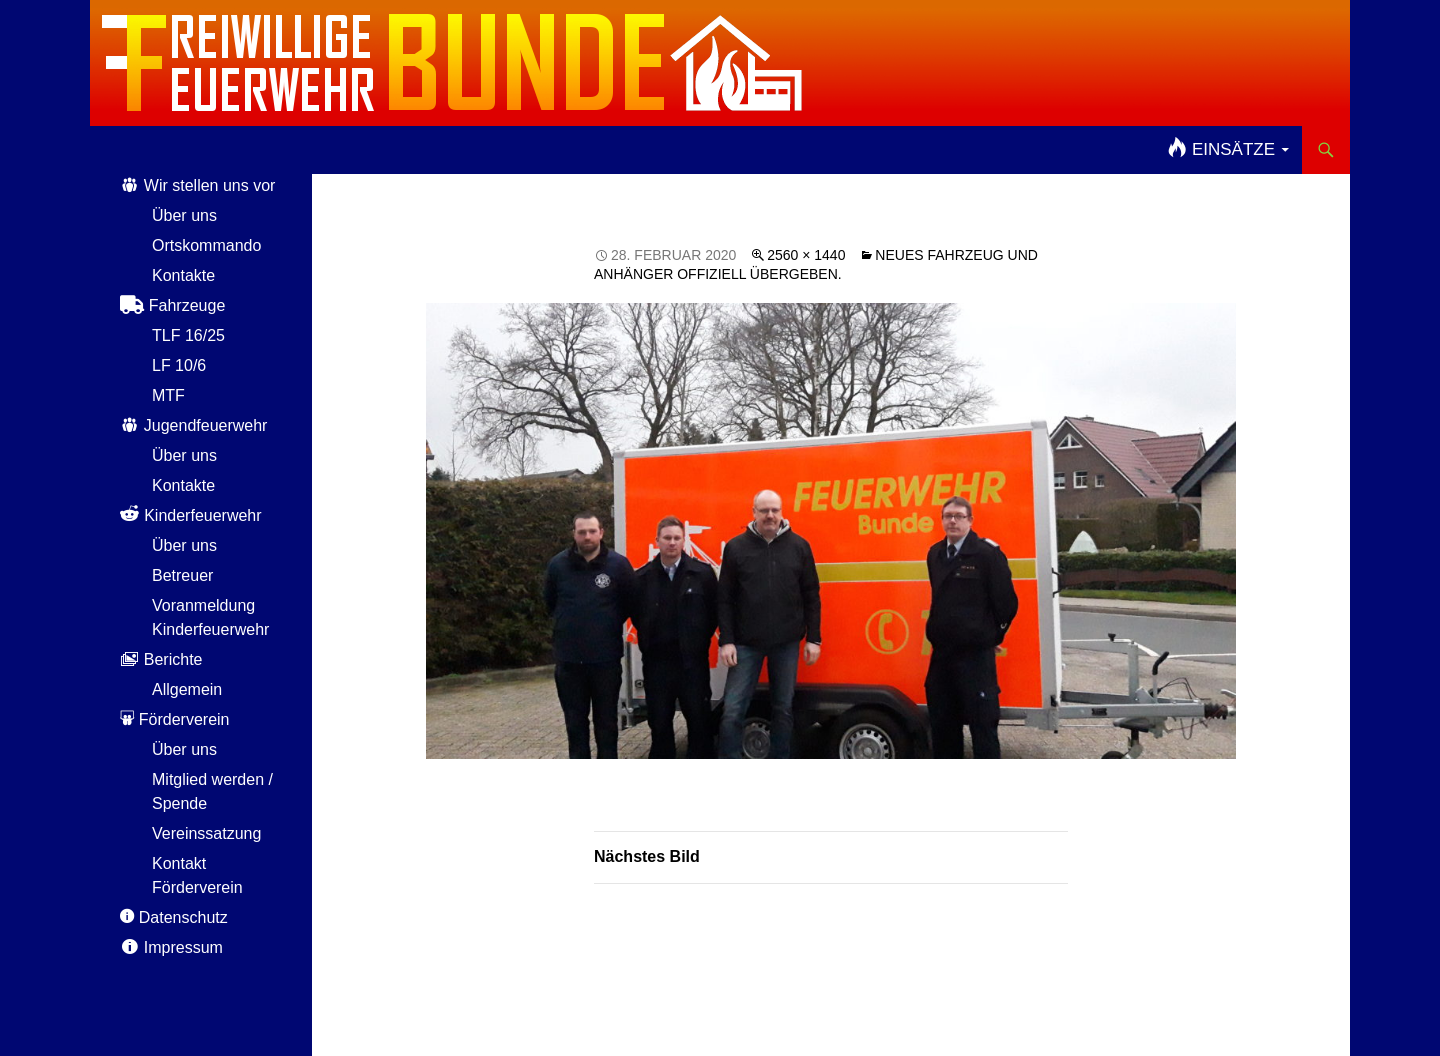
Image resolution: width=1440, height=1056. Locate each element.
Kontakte (183, 275)
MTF (168, 395)
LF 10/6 (179, 365)
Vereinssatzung (206, 833)
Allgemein (187, 689)
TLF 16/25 (188, 335)
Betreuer (182, 575)
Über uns (184, 215)
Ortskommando (206, 245)
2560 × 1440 (806, 255)
